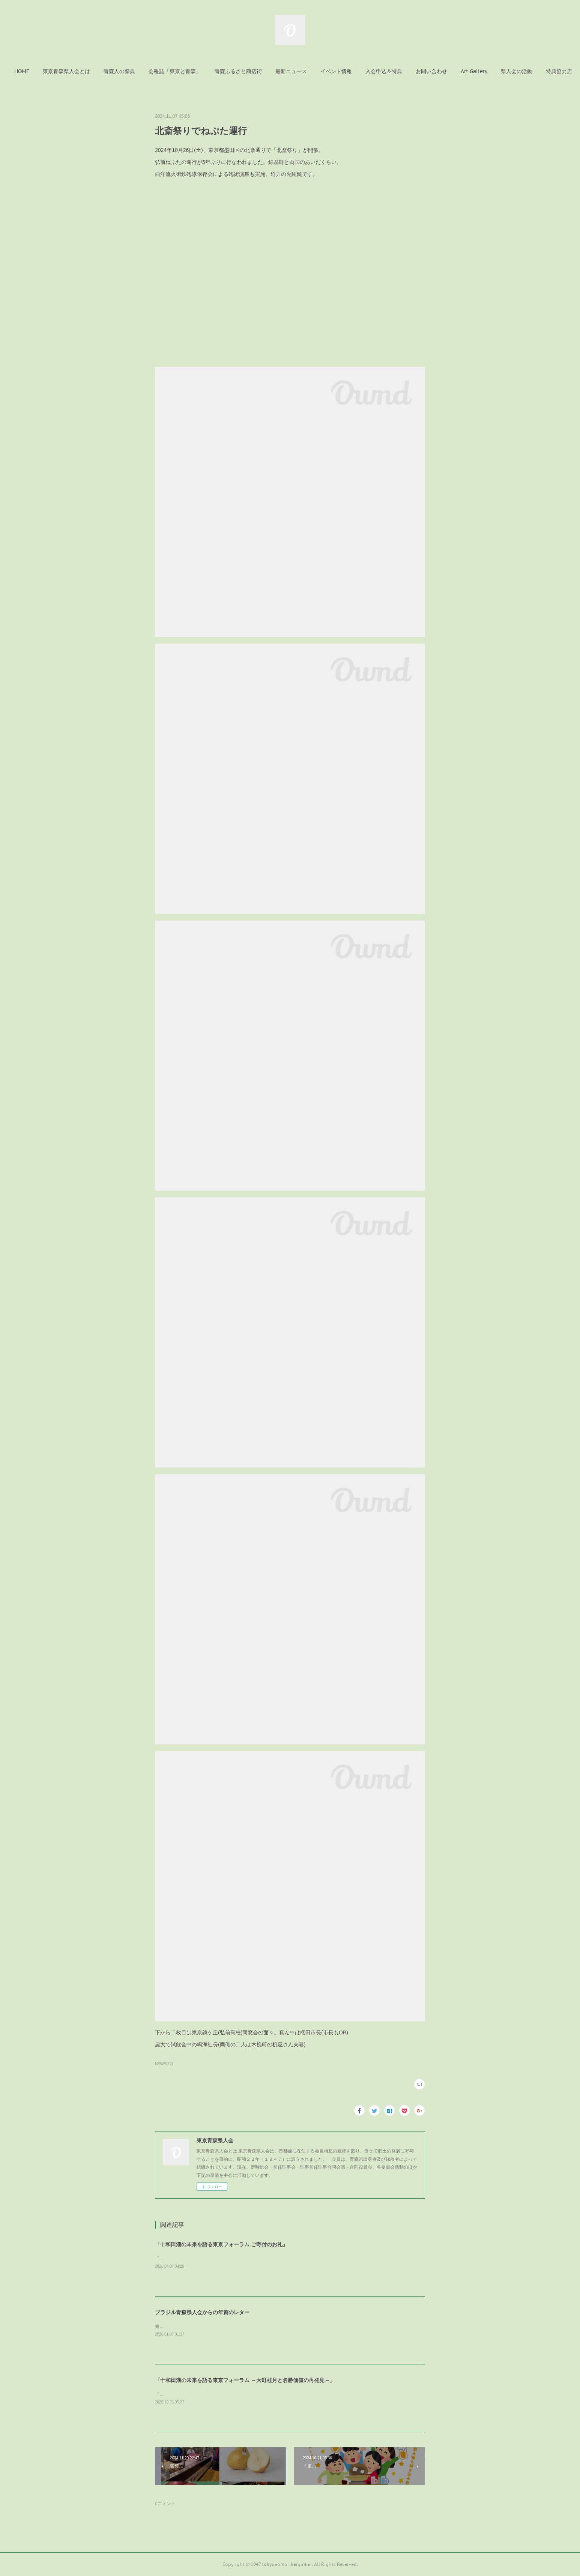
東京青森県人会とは (91, 71)
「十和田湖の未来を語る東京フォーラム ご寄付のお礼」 (221, 2244)
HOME (46, 71)
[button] (46, 71)
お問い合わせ (456, 71)
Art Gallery (499, 71)
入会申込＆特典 (409, 71)
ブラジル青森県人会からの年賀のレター (202, 2312)
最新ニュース (316, 71)
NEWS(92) (164, 2064)
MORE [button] (533, 71)
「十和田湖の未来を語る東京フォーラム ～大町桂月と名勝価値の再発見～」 (245, 2380)
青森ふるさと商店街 (263, 71)
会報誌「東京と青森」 (200, 71)
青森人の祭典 (144, 71)
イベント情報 (361, 71)
